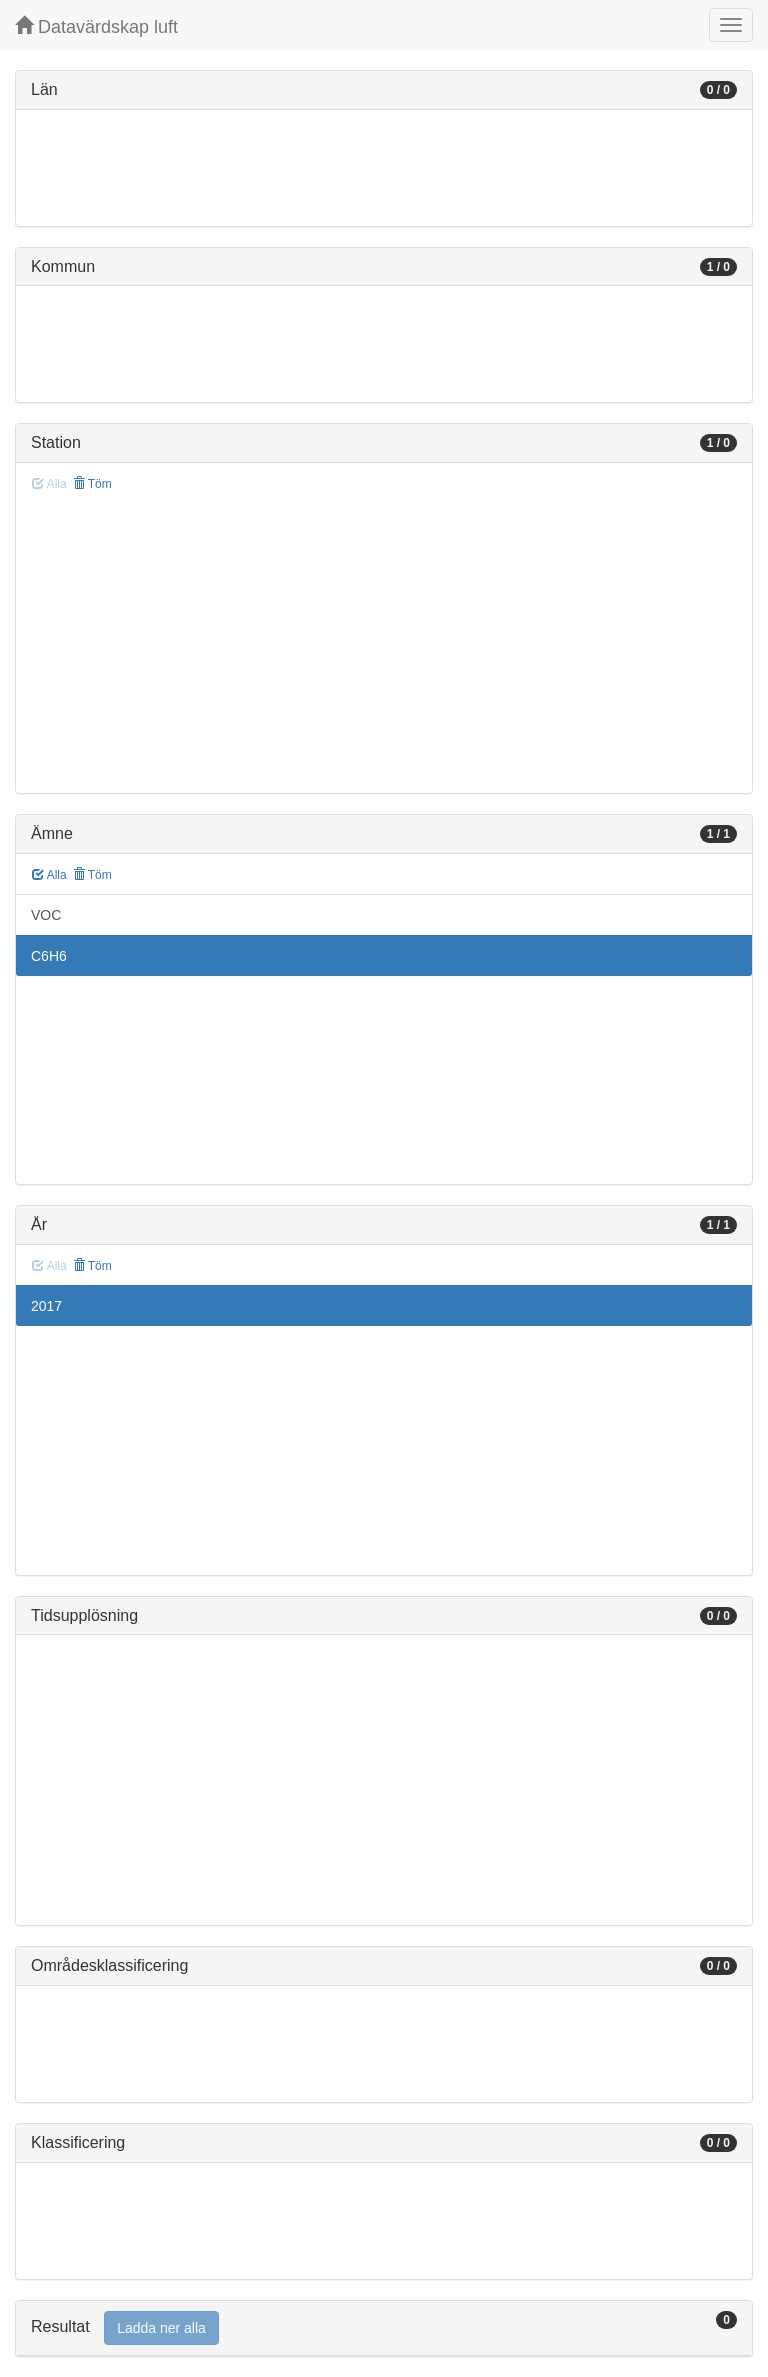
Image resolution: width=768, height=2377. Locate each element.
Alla (49, 875)
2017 (46, 1306)
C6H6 (49, 956)
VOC (46, 915)
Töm (92, 484)
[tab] (384, 2328)
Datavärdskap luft (96, 26)
